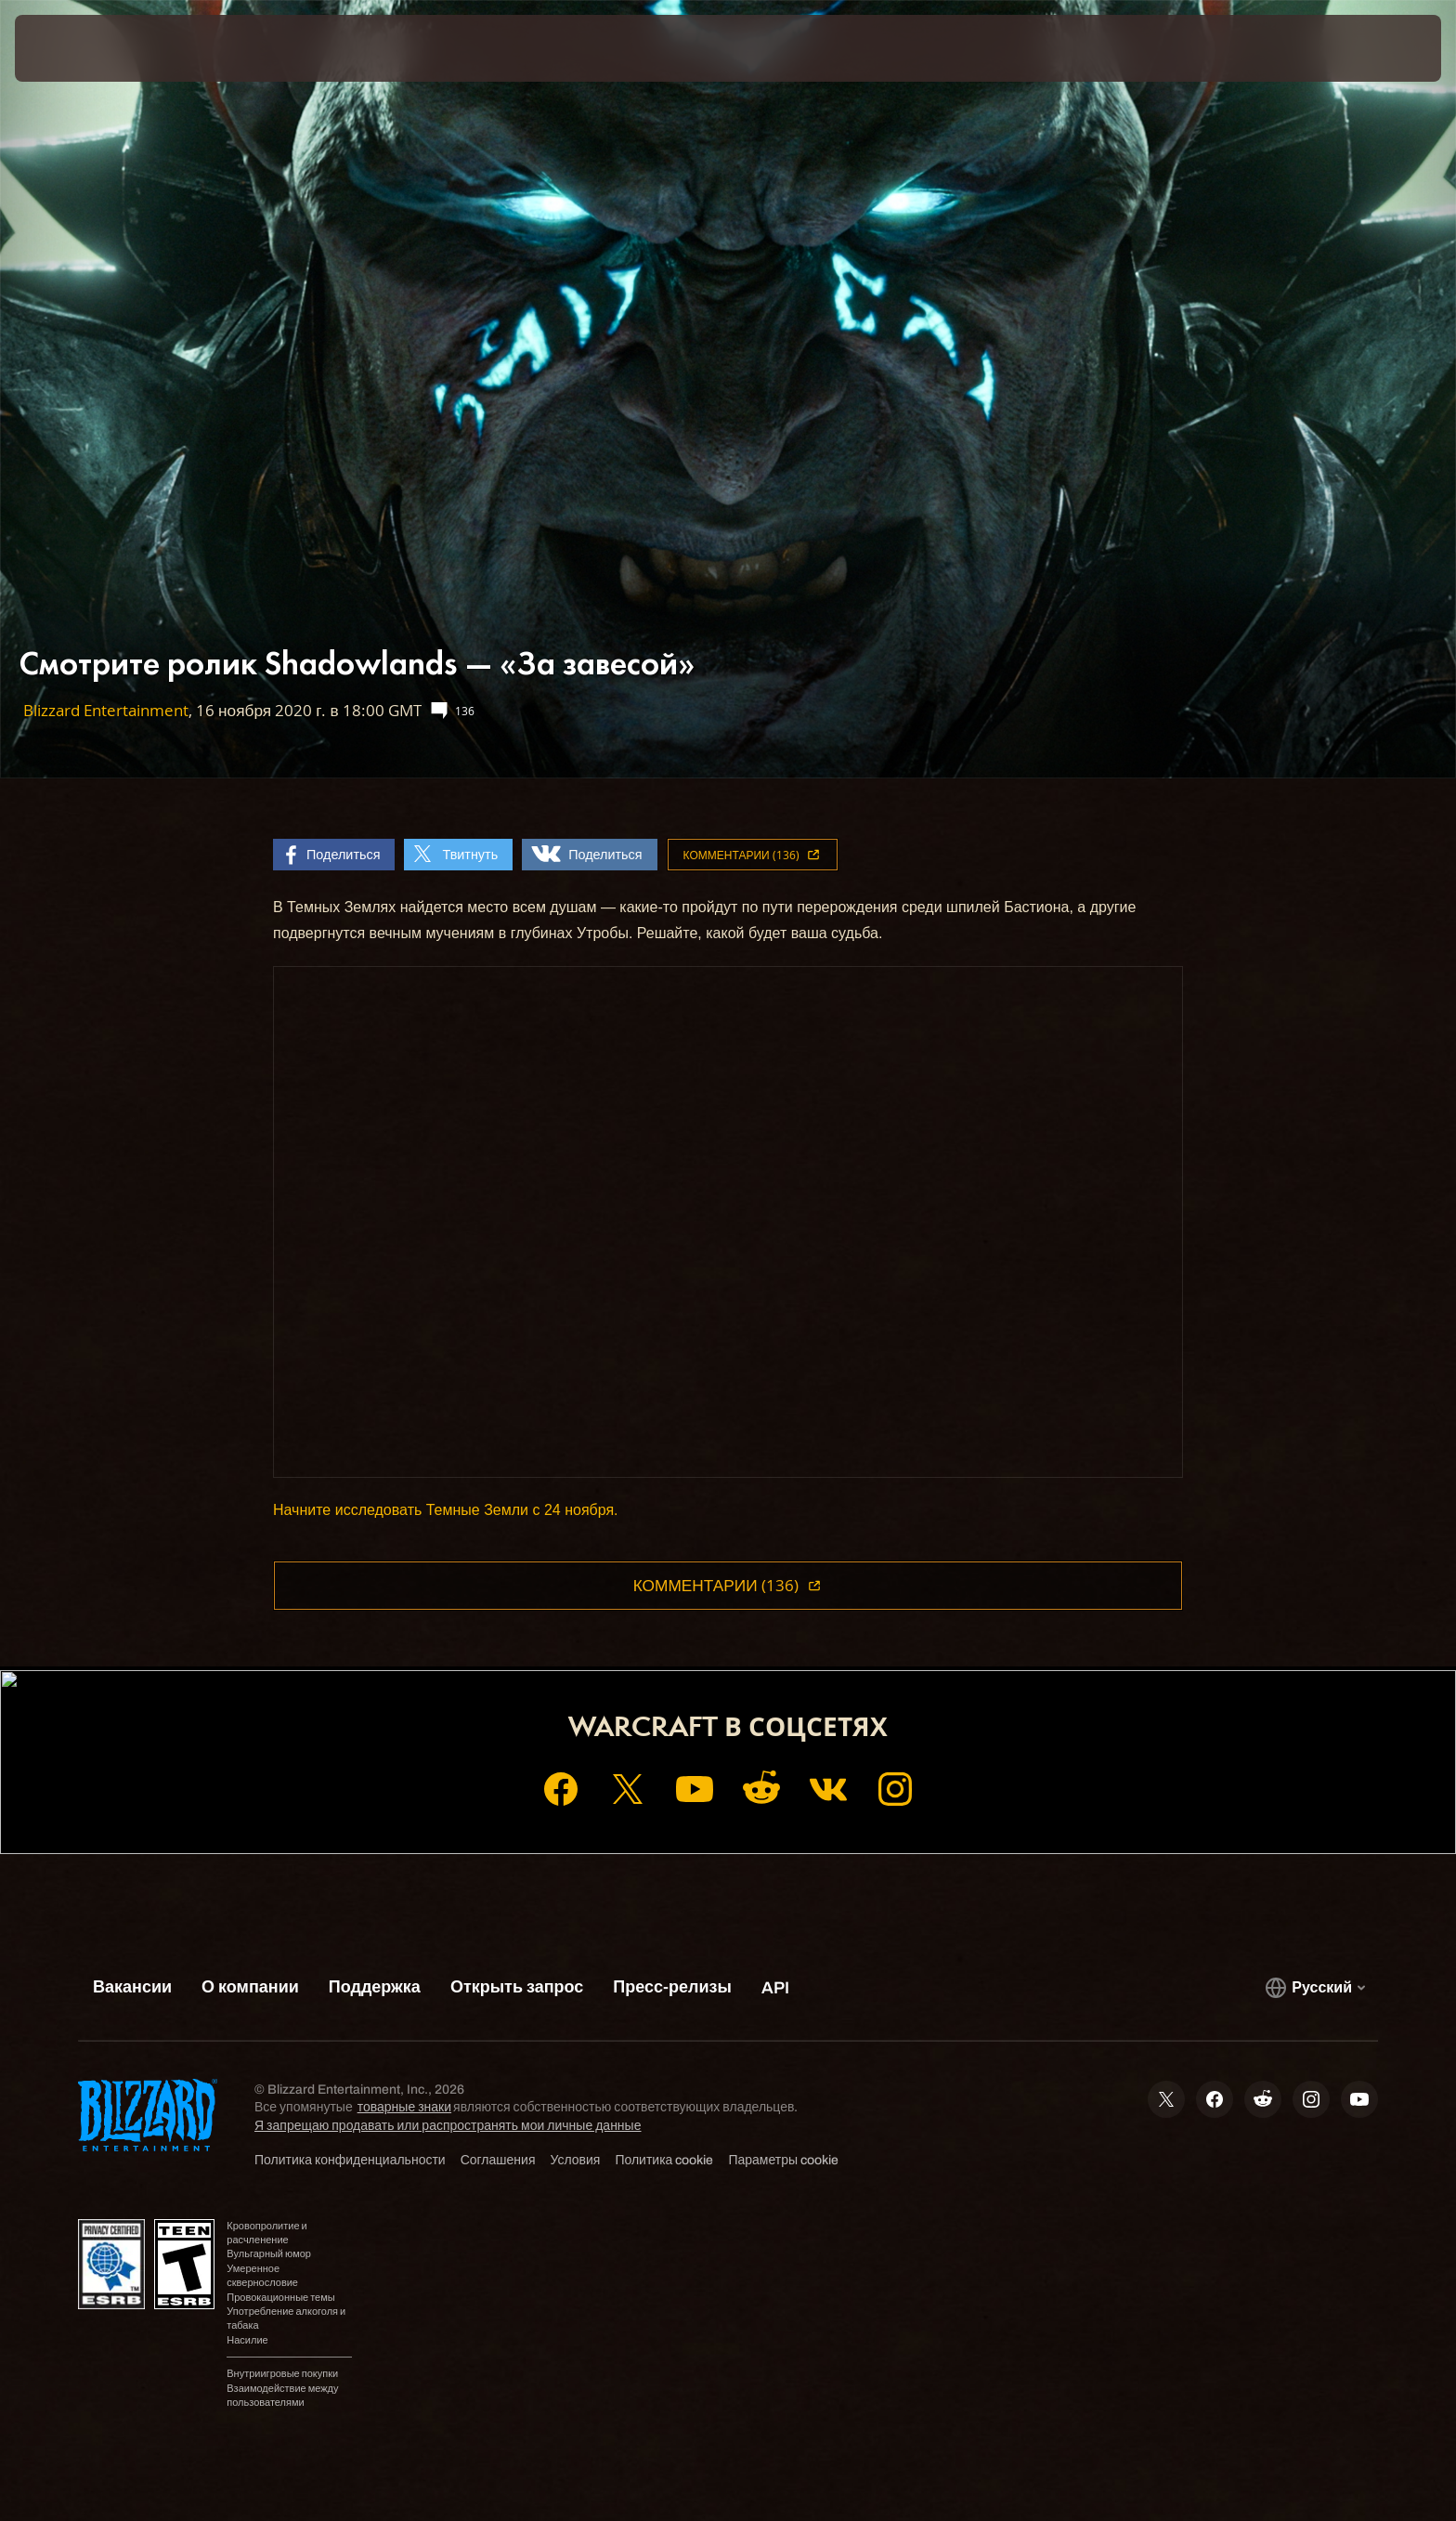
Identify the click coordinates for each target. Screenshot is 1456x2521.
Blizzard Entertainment (105, 710)
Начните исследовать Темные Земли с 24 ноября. (445, 1510)
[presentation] (83, 48)
